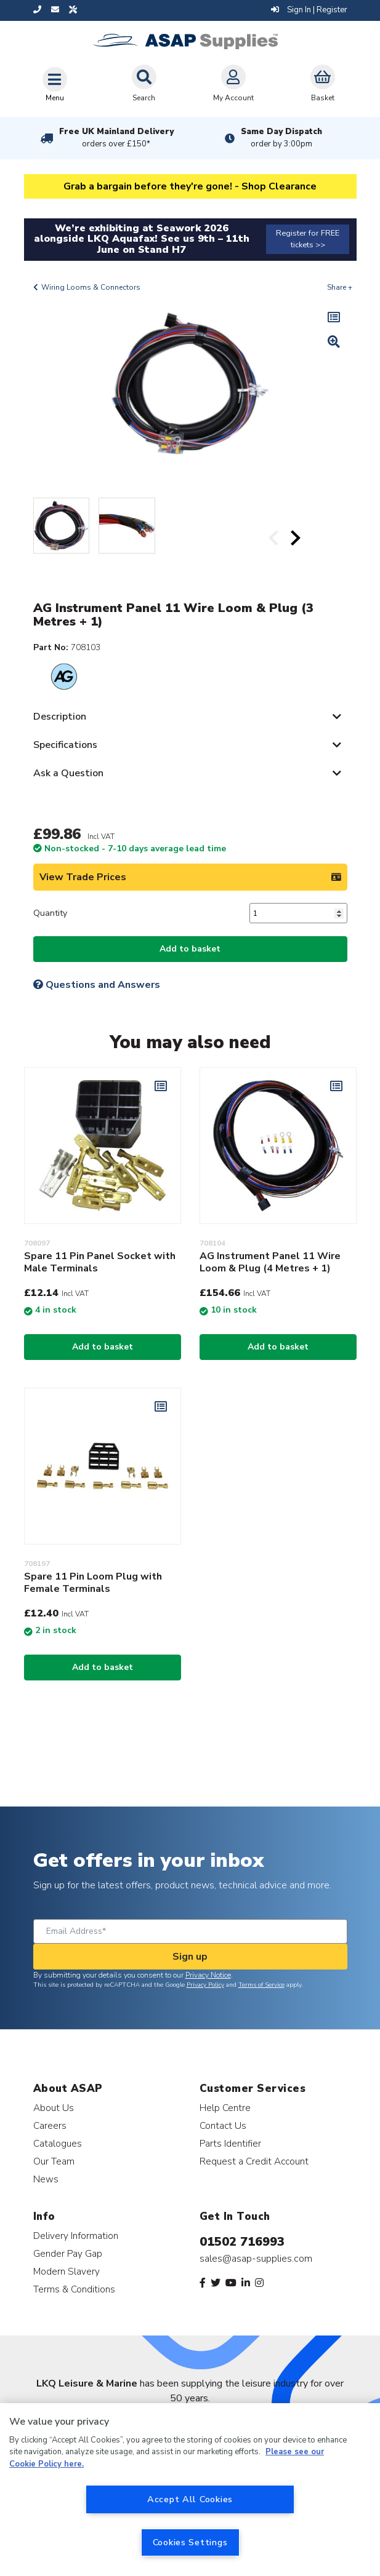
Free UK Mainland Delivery (116, 137)
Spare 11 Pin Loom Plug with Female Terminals (93, 1583)
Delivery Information (75, 2235)
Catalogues (57, 2143)
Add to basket (190, 949)
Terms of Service (261, 1985)
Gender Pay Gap (67, 2253)
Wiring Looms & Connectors (90, 287)
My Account (233, 84)
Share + (339, 287)
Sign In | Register (309, 9)
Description (59, 716)
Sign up (190, 1956)
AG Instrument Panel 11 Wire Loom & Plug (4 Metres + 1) (270, 1262)
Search (144, 84)
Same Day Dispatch (281, 137)
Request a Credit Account (254, 2161)
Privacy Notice (208, 1975)
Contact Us (223, 2125)
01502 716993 (242, 2241)
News (46, 2179)
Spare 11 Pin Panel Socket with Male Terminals (100, 1262)
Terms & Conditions (74, 2289)
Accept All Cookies (190, 2499)
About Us (53, 2107)
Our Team (54, 2161)
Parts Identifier (230, 2143)
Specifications (65, 745)
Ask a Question (68, 773)
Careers (50, 2125)
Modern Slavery (66, 2271)
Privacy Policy (205, 1985)
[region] (190, 2489)
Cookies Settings (190, 2542)
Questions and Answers (96, 985)
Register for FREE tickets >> (307, 239)
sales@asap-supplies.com (256, 2258)
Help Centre (225, 2107)
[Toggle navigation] (54, 84)
